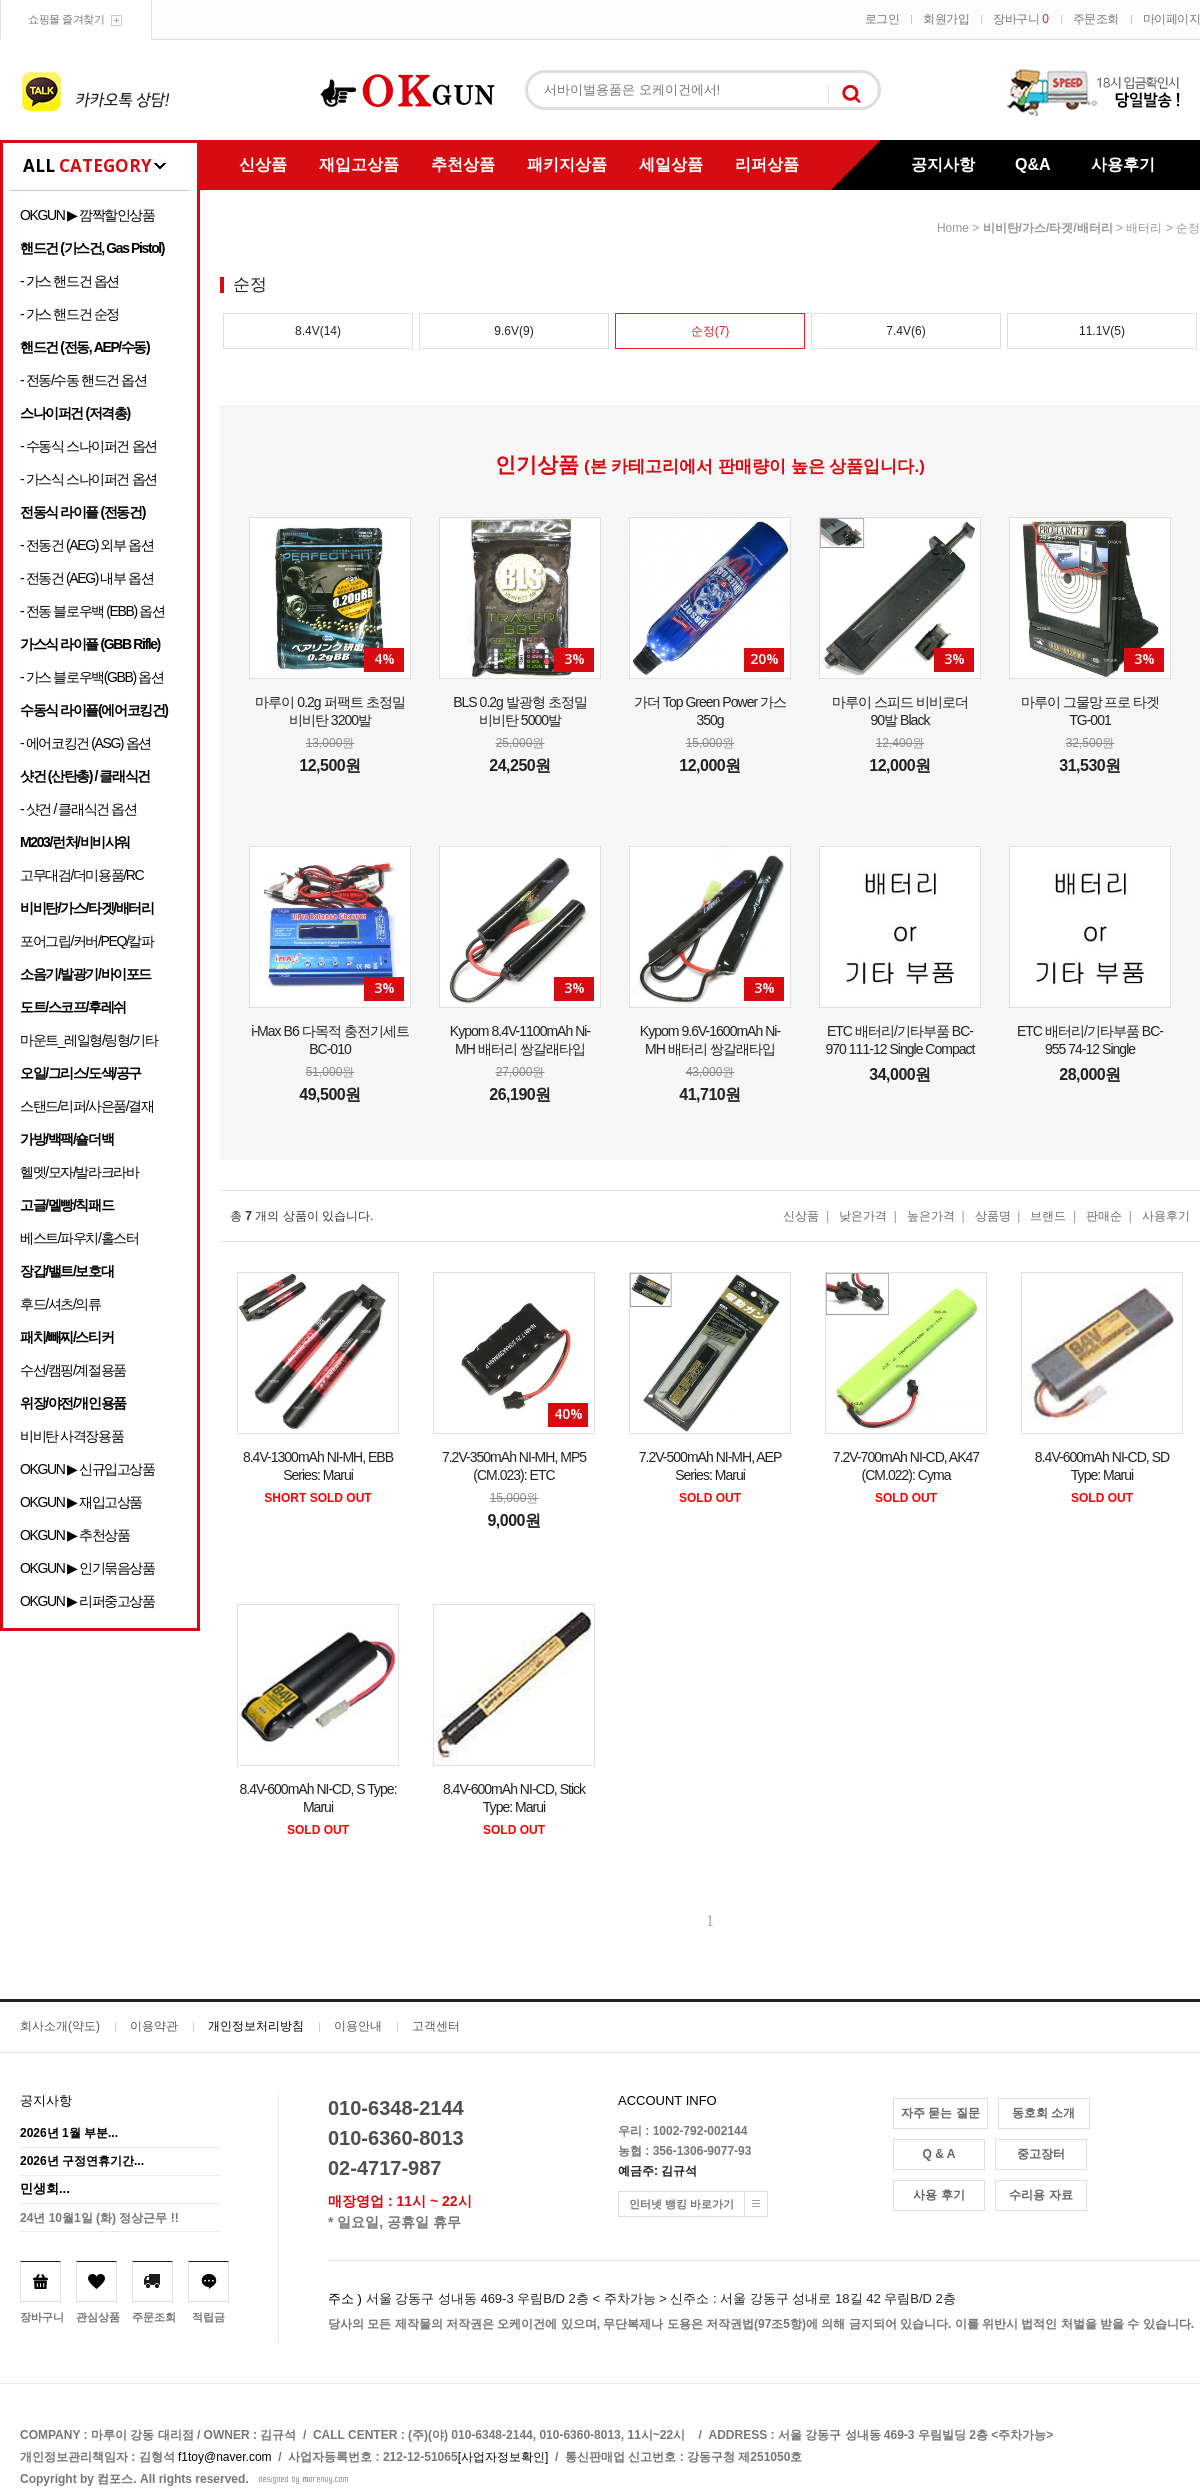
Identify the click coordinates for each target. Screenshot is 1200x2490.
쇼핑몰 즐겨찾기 (66, 19)
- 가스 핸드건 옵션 (69, 281)
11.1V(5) (1102, 331)
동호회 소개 (1043, 2113)
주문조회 (1096, 19)
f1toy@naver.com (225, 2457)
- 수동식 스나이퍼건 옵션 (88, 446)
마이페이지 (1172, 19)
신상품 (263, 164)
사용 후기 (938, 2195)
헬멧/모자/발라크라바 (79, 1172)
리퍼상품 (767, 164)
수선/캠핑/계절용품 (73, 1370)
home (953, 228)
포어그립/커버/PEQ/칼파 (87, 941)
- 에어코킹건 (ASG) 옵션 (85, 743)
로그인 (882, 19)
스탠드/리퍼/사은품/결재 (86, 1106)
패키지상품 (567, 164)
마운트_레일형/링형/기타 (88, 1040)
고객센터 (436, 2026)
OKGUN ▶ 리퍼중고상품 (87, 1601)
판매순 (1104, 1216)
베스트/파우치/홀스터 (79, 1238)
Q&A (1033, 164)
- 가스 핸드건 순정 (69, 314)
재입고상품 (359, 164)
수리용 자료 (1040, 2195)
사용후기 (1123, 164)
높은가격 (931, 1216)
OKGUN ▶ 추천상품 (74, 1535)
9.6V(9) (513, 331)
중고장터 (1041, 2154)
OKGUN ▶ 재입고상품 (81, 1502)
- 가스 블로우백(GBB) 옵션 (91, 677)
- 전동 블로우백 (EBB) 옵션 (92, 611)
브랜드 (1048, 1216)
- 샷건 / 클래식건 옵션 (78, 809)
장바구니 (1020, 19)
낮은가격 (863, 1216)
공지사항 (943, 164)
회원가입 (946, 19)
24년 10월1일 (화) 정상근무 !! (99, 2218)
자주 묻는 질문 (940, 2113)
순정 (1188, 228)
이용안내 (358, 2026)
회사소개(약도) (60, 2026)
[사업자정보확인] (503, 2457)
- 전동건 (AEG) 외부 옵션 (86, 545)
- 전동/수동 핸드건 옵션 (83, 380)
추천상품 (463, 164)
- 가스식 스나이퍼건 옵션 (88, 479)
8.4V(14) (318, 331)
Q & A (939, 2154)
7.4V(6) (905, 331)
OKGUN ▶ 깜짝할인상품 (87, 215)
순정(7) (710, 331)
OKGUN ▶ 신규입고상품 (87, 1469)
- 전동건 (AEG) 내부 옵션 (86, 578)
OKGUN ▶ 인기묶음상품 (87, 1568)
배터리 (1144, 228)
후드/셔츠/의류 (60, 1304)
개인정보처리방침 (256, 2026)
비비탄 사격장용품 (71, 1436)
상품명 (993, 1216)
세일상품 (671, 164)
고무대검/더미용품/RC (81, 875)
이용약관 (154, 2026)
